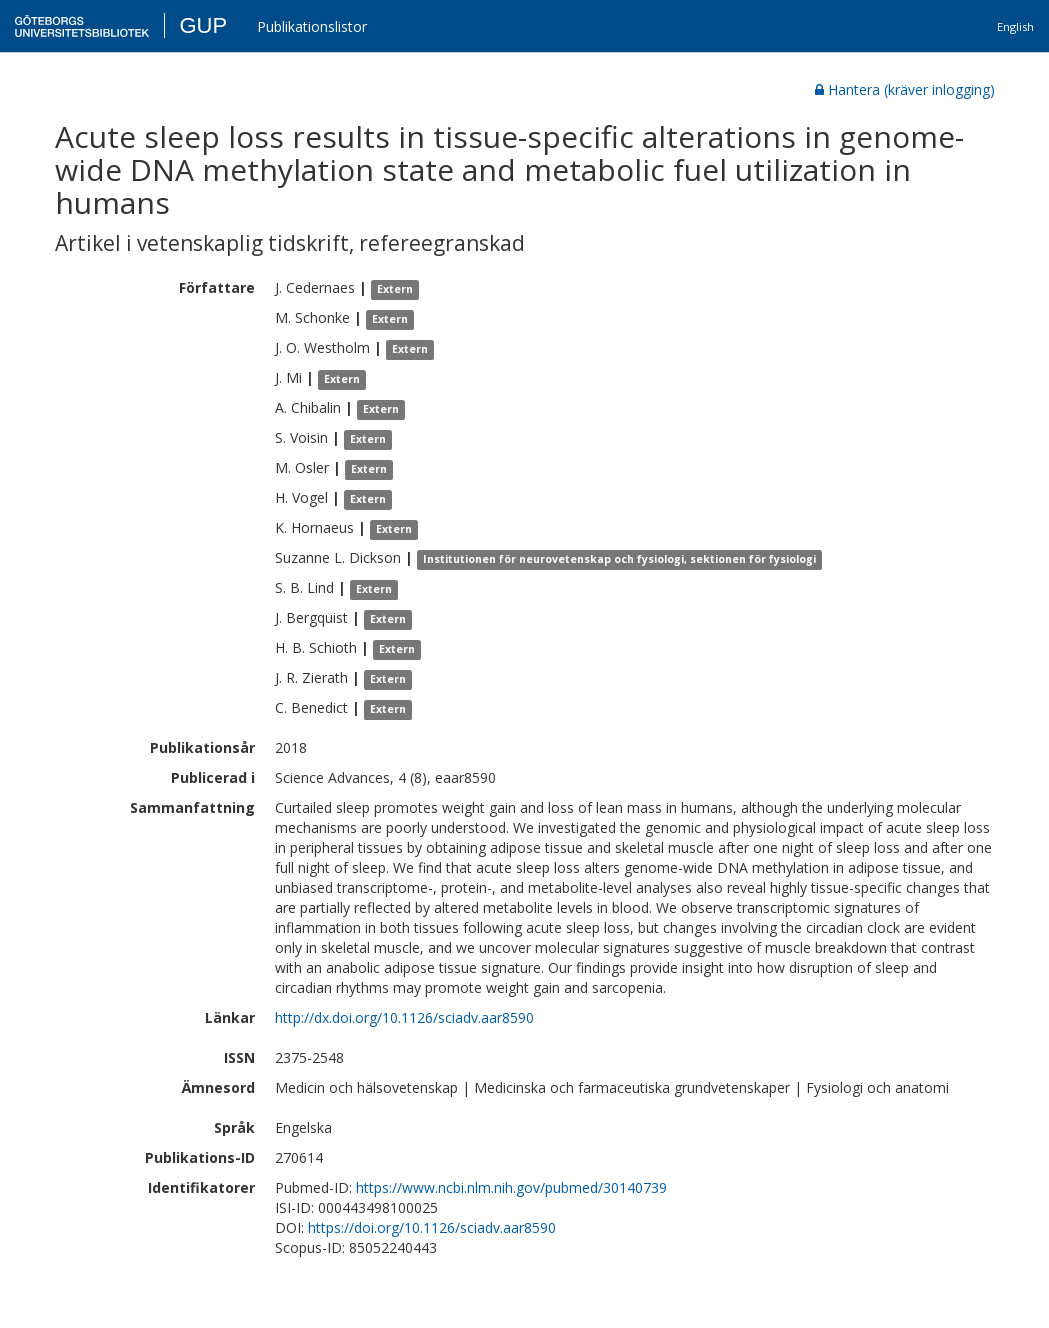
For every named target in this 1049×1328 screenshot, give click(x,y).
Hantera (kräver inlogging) (905, 89)
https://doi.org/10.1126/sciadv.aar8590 (432, 1227)
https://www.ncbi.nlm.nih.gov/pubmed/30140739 (511, 1187)
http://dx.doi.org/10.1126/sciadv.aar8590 (404, 1017)
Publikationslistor (312, 26)
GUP (203, 25)
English (1015, 26)
